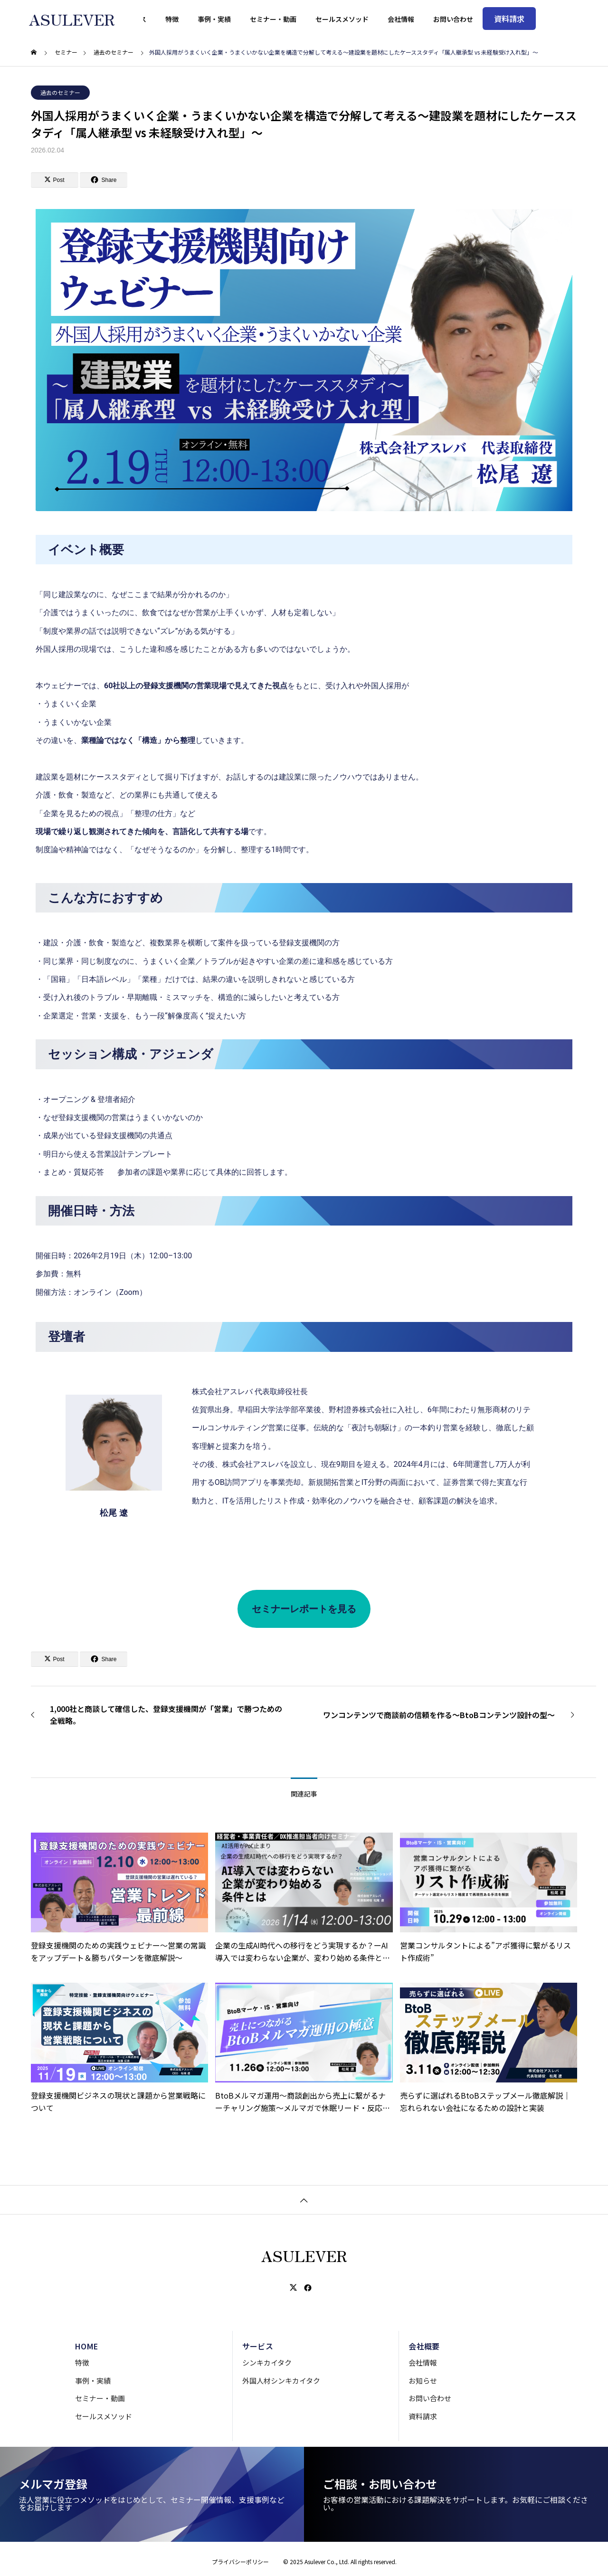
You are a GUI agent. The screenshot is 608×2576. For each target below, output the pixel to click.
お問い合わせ (429, 2398)
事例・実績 (93, 2381)
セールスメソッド (103, 2416)
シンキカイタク (267, 2362)
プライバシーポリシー (240, 2561)
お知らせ (422, 2381)
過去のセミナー (60, 92)
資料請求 (422, 2416)
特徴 (82, 2362)
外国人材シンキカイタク (281, 2381)
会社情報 (422, 2362)
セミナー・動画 (100, 2398)
